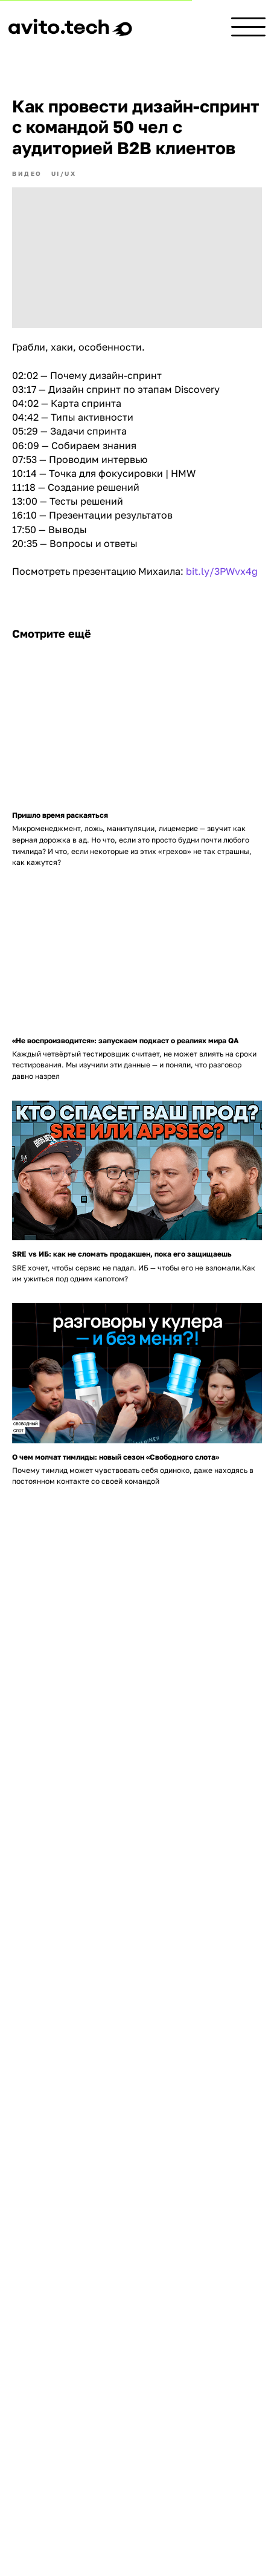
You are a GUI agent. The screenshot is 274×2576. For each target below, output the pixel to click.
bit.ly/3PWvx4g (222, 571)
